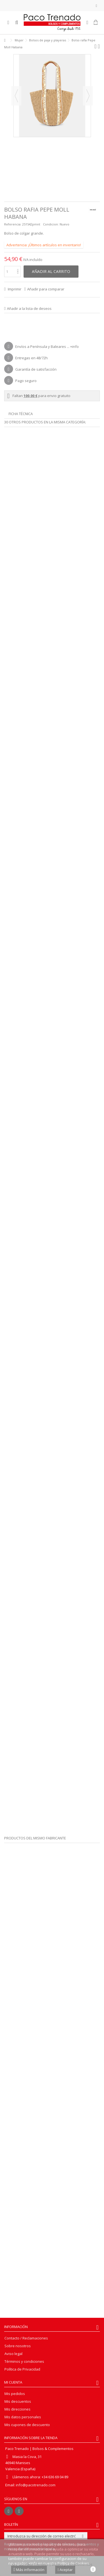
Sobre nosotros (17, 2346)
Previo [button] (16, 96)
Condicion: (51, 224)
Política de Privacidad (22, 2369)
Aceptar (65, 2569)
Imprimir (14, 289)
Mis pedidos (14, 2393)
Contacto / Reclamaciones (26, 2338)
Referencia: (12, 224)
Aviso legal (13, 2353)
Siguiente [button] (88, 96)
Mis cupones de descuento (27, 2424)
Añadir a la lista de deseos (29, 308)
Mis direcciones (17, 2409)
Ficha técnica (21, 413)
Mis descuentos (17, 2401)
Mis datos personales (22, 2417)
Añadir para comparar (45, 289)
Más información (29, 2569)
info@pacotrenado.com (35, 2484)
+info (74, 346)
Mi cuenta (13, 2382)
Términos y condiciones (24, 2361)
